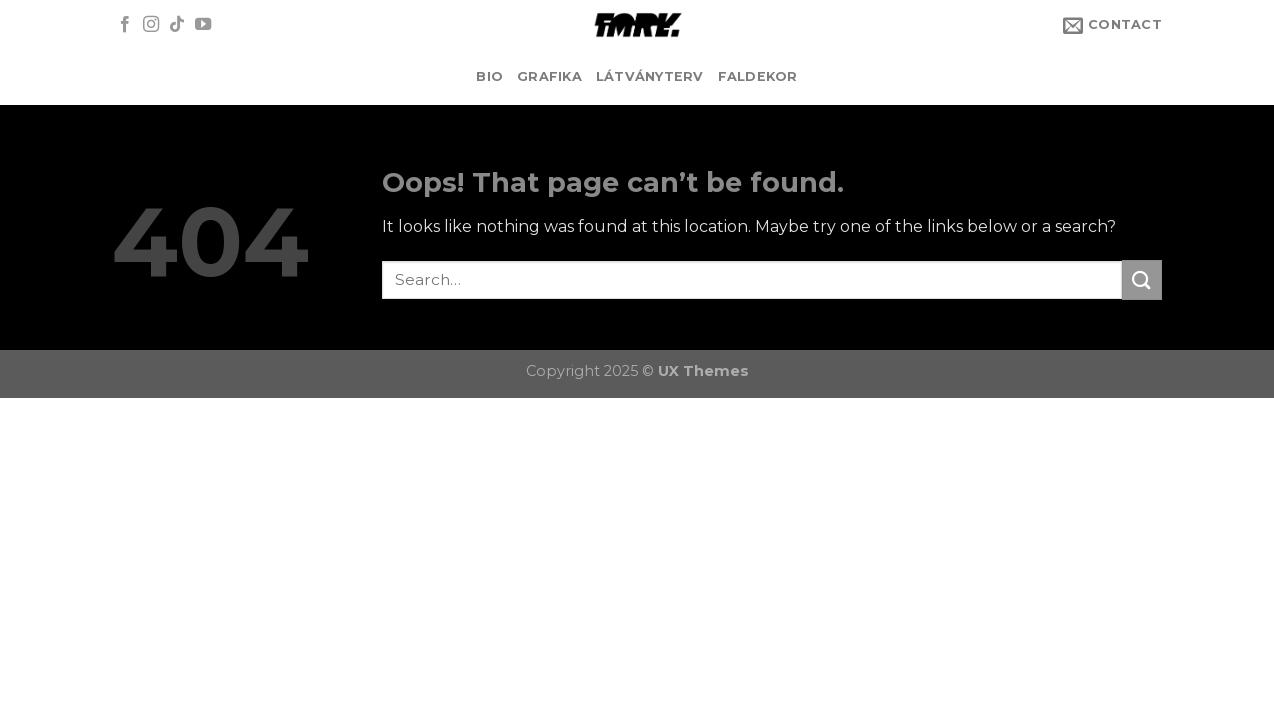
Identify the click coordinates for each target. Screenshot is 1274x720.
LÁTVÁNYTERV (650, 76)
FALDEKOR (758, 76)
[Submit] (1142, 279)
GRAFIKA (549, 76)
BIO (489, 76)
